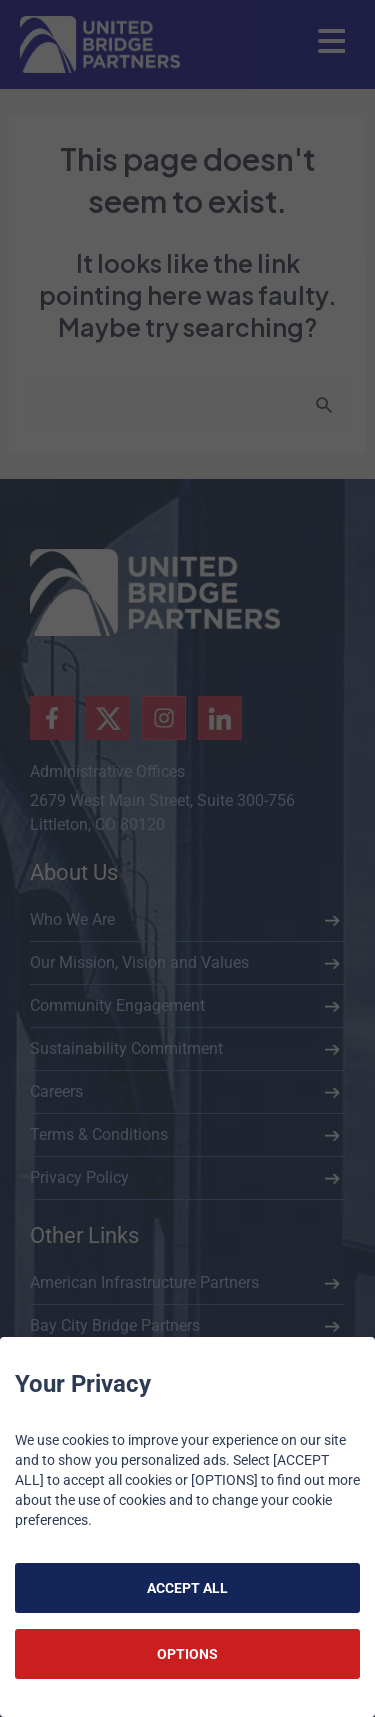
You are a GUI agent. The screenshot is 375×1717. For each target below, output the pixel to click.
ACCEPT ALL (187, 1588)
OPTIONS (187, 1654)
